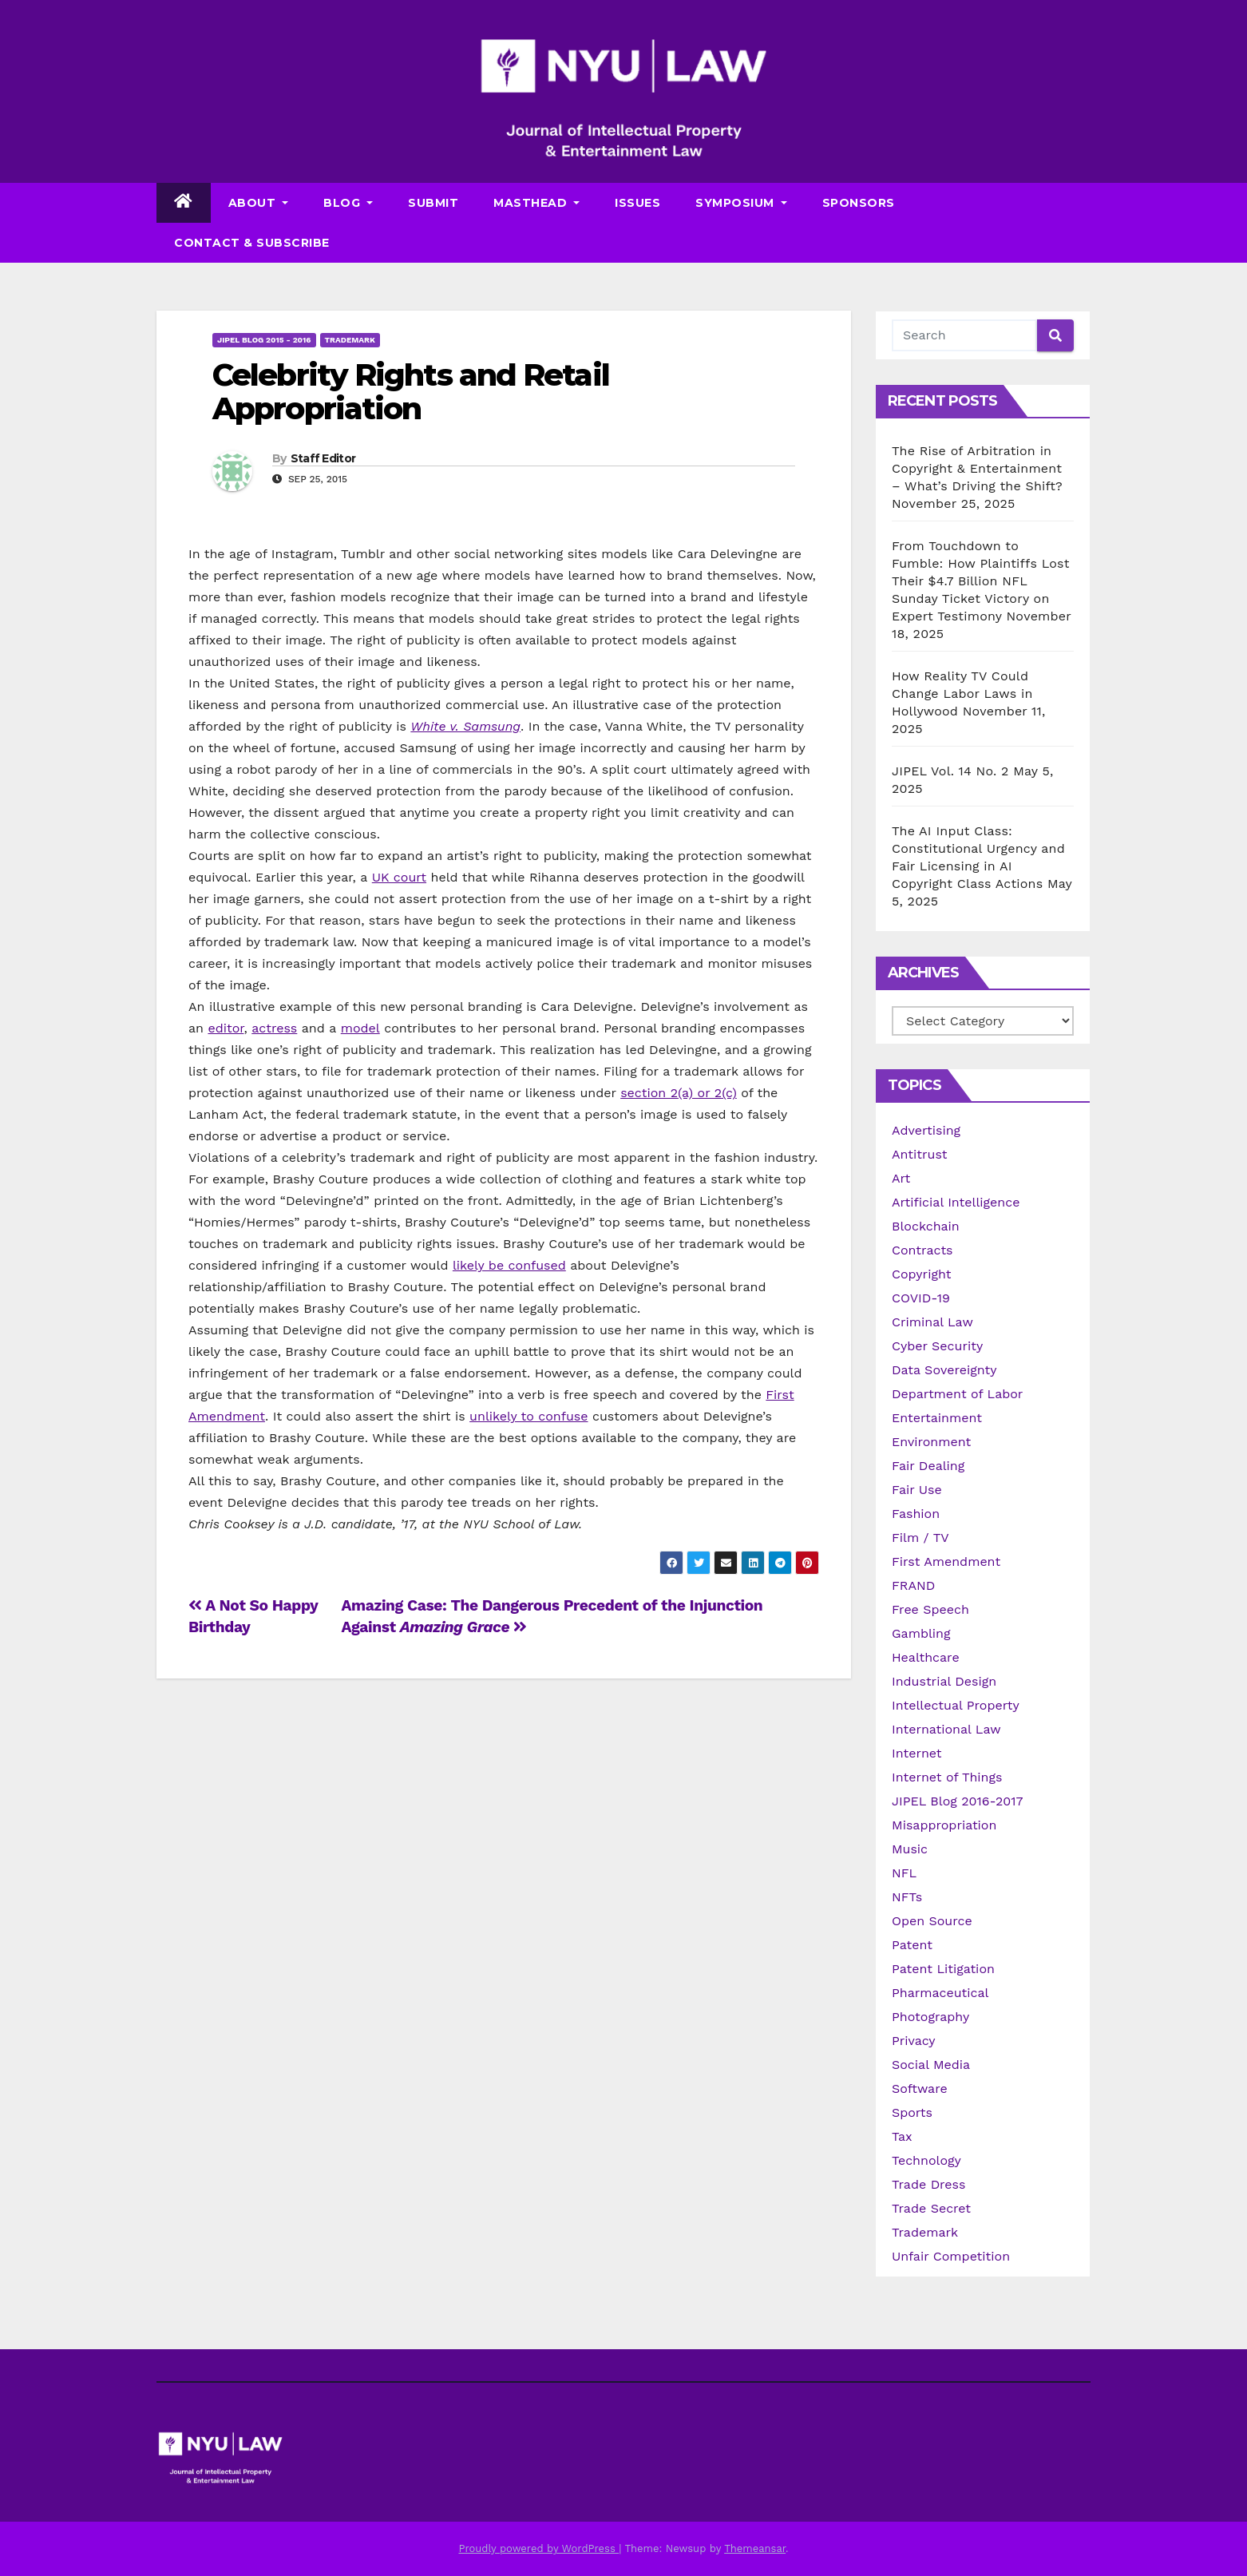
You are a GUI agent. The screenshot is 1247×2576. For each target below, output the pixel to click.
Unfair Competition (951, 2256)
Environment (931, 1441)
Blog (348, 203)
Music (910, 1849)
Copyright (921, 1274)
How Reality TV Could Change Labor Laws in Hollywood (962, 693)
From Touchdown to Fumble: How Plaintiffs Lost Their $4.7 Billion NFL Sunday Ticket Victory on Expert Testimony (981, 581)
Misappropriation (944, 1825)
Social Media (931, 2064)
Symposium (741, 203)
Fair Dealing (928, 1465)
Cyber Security (937, 1345)
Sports (912, 2112)
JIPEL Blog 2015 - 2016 (264, 339)
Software (920, 2088)
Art (901, 1178)
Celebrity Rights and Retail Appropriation (410, 391)
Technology (926, 2160)
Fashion (916, 1513)
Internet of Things (947, 1777)
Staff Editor (323, 458)
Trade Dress (928, 2184)
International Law (946, 1729)
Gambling (921, 1633)
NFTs (907, 1896)
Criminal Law (932, 1322)
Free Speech (930, 1609)
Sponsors (858, 203)
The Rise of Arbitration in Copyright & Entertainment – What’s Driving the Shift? (977, 468)
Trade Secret (931, 2208)
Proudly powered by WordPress (538, 2548)
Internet (917, 1753)
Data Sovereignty (944, 1369)
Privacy (914, 2040)
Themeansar (755, 2548)
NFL (904, 1872)
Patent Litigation (943, 1968)
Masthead (536, 203)
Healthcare (926, 1657)
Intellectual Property (955, 1705)
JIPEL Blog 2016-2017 (957, 1801)
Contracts (922, 1250)
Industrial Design (944, 1681)
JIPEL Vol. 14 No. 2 (950, 771)
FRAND (913, 1585)
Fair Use (917, 1489)
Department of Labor (957, 1393)
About (258, 203)
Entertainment (937, 1417)
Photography (930, 2016)
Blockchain (926, 1226)
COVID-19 (921, 1298)
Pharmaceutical (940, 1992)
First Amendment (946, 1561)
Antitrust (920, 1154)
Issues (637, 203)
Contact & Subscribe (252, 243)
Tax (902, 2136)
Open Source (932, 1920)
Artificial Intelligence (955, 1202)
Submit (433, 203)
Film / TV (920, 1537)
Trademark (350, 339)
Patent (912, 1944)
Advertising (926, 1130)
